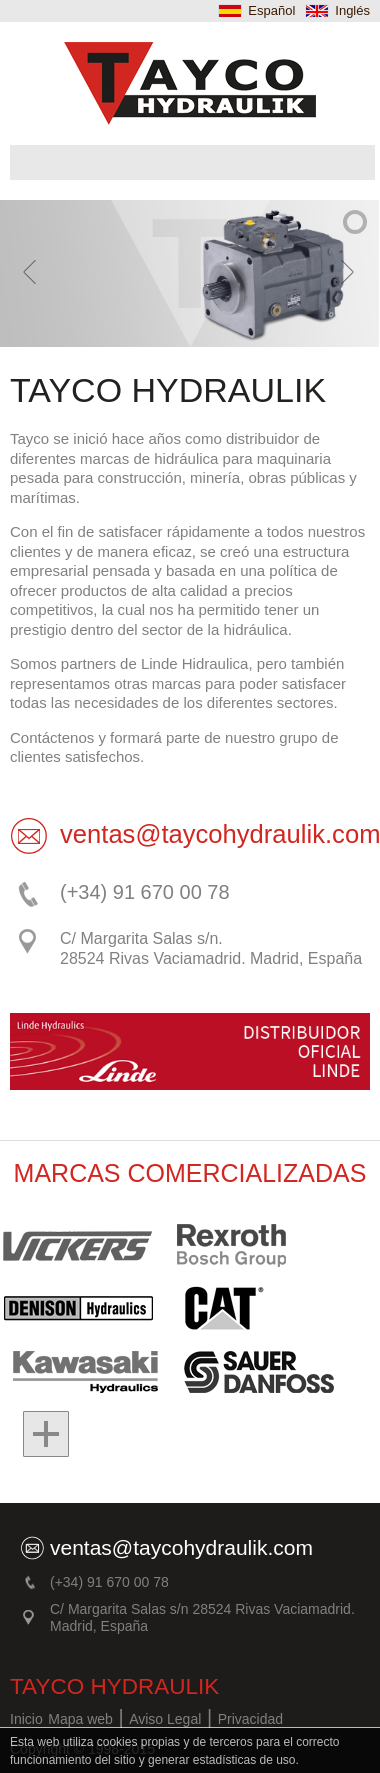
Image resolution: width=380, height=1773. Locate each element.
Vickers (80, 1245)
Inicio (26, 1719)
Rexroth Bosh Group (232, 1245)
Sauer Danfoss (247, 1371)
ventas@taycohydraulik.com (181, 1547)
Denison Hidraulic (87, 1308)
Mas (35, 1434)
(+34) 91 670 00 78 (145, 892)
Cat (226, 1308)
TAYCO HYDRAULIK (114, 1686)
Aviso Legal (165, 1719)
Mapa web (80, 1719)
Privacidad (250, 1719)
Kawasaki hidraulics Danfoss (80, 1371)
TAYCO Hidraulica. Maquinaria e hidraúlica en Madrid (190, 83)
